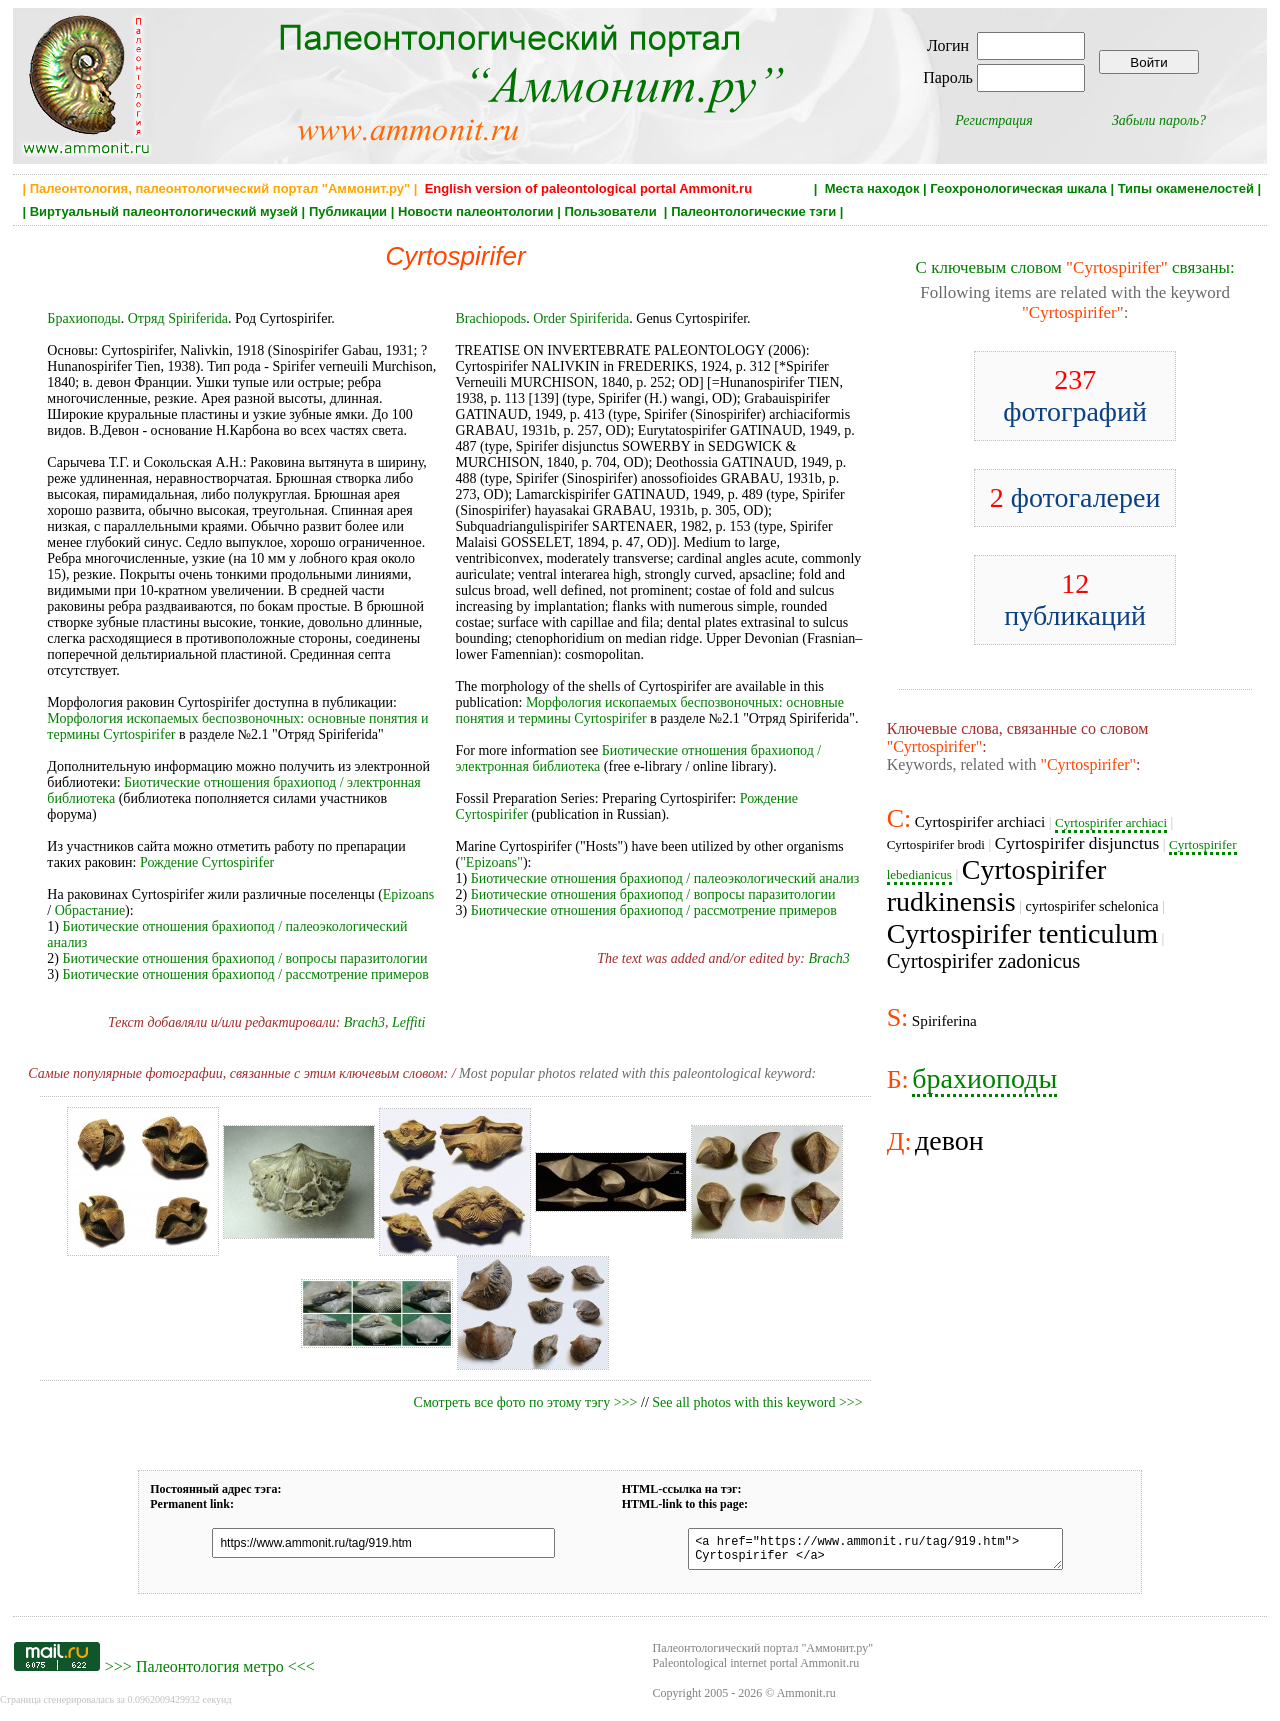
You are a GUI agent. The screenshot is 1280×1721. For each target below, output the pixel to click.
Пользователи (612, 211)
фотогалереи (1075, 497)
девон (949, 1140)
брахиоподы (984, 1078)
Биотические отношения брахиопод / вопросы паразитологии (245, 958)
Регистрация (994, 120)
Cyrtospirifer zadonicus (984, 961)
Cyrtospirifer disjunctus (1077, 843)
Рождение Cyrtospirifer (207, 862)
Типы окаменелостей (1186, 188)
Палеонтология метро (210, 1672)
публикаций (1075, 599)
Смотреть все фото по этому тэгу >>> (526, 1402)
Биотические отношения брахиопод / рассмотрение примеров (246, 974)
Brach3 (364, 1022)
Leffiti (408, 1022)
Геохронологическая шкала (1018, 188)
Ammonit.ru (806, 1699)
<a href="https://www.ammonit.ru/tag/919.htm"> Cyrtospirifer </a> (864, 1552)
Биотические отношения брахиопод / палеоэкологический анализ (665, 878)
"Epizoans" (491, 862)
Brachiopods (490, 318)
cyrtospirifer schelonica (1092, 906)
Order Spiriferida (581, 318)
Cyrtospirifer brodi (936, 844)
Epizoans (408, 894)
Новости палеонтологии (476, 211)
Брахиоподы (83, 318)
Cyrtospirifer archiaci (980, 821)
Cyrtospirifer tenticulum (1022, 933)
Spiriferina (944, 1020)
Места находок (872, 188)
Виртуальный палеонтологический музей (164, 211)
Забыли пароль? (1159, 120)
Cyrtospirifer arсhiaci (1111, 822)
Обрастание (90, 910)
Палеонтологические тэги (753, 211)
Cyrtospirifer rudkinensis (997, 885)
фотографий (1075, 395)
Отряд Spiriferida (178, 318)
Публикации (348, 211)
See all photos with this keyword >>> (757, 1402)
